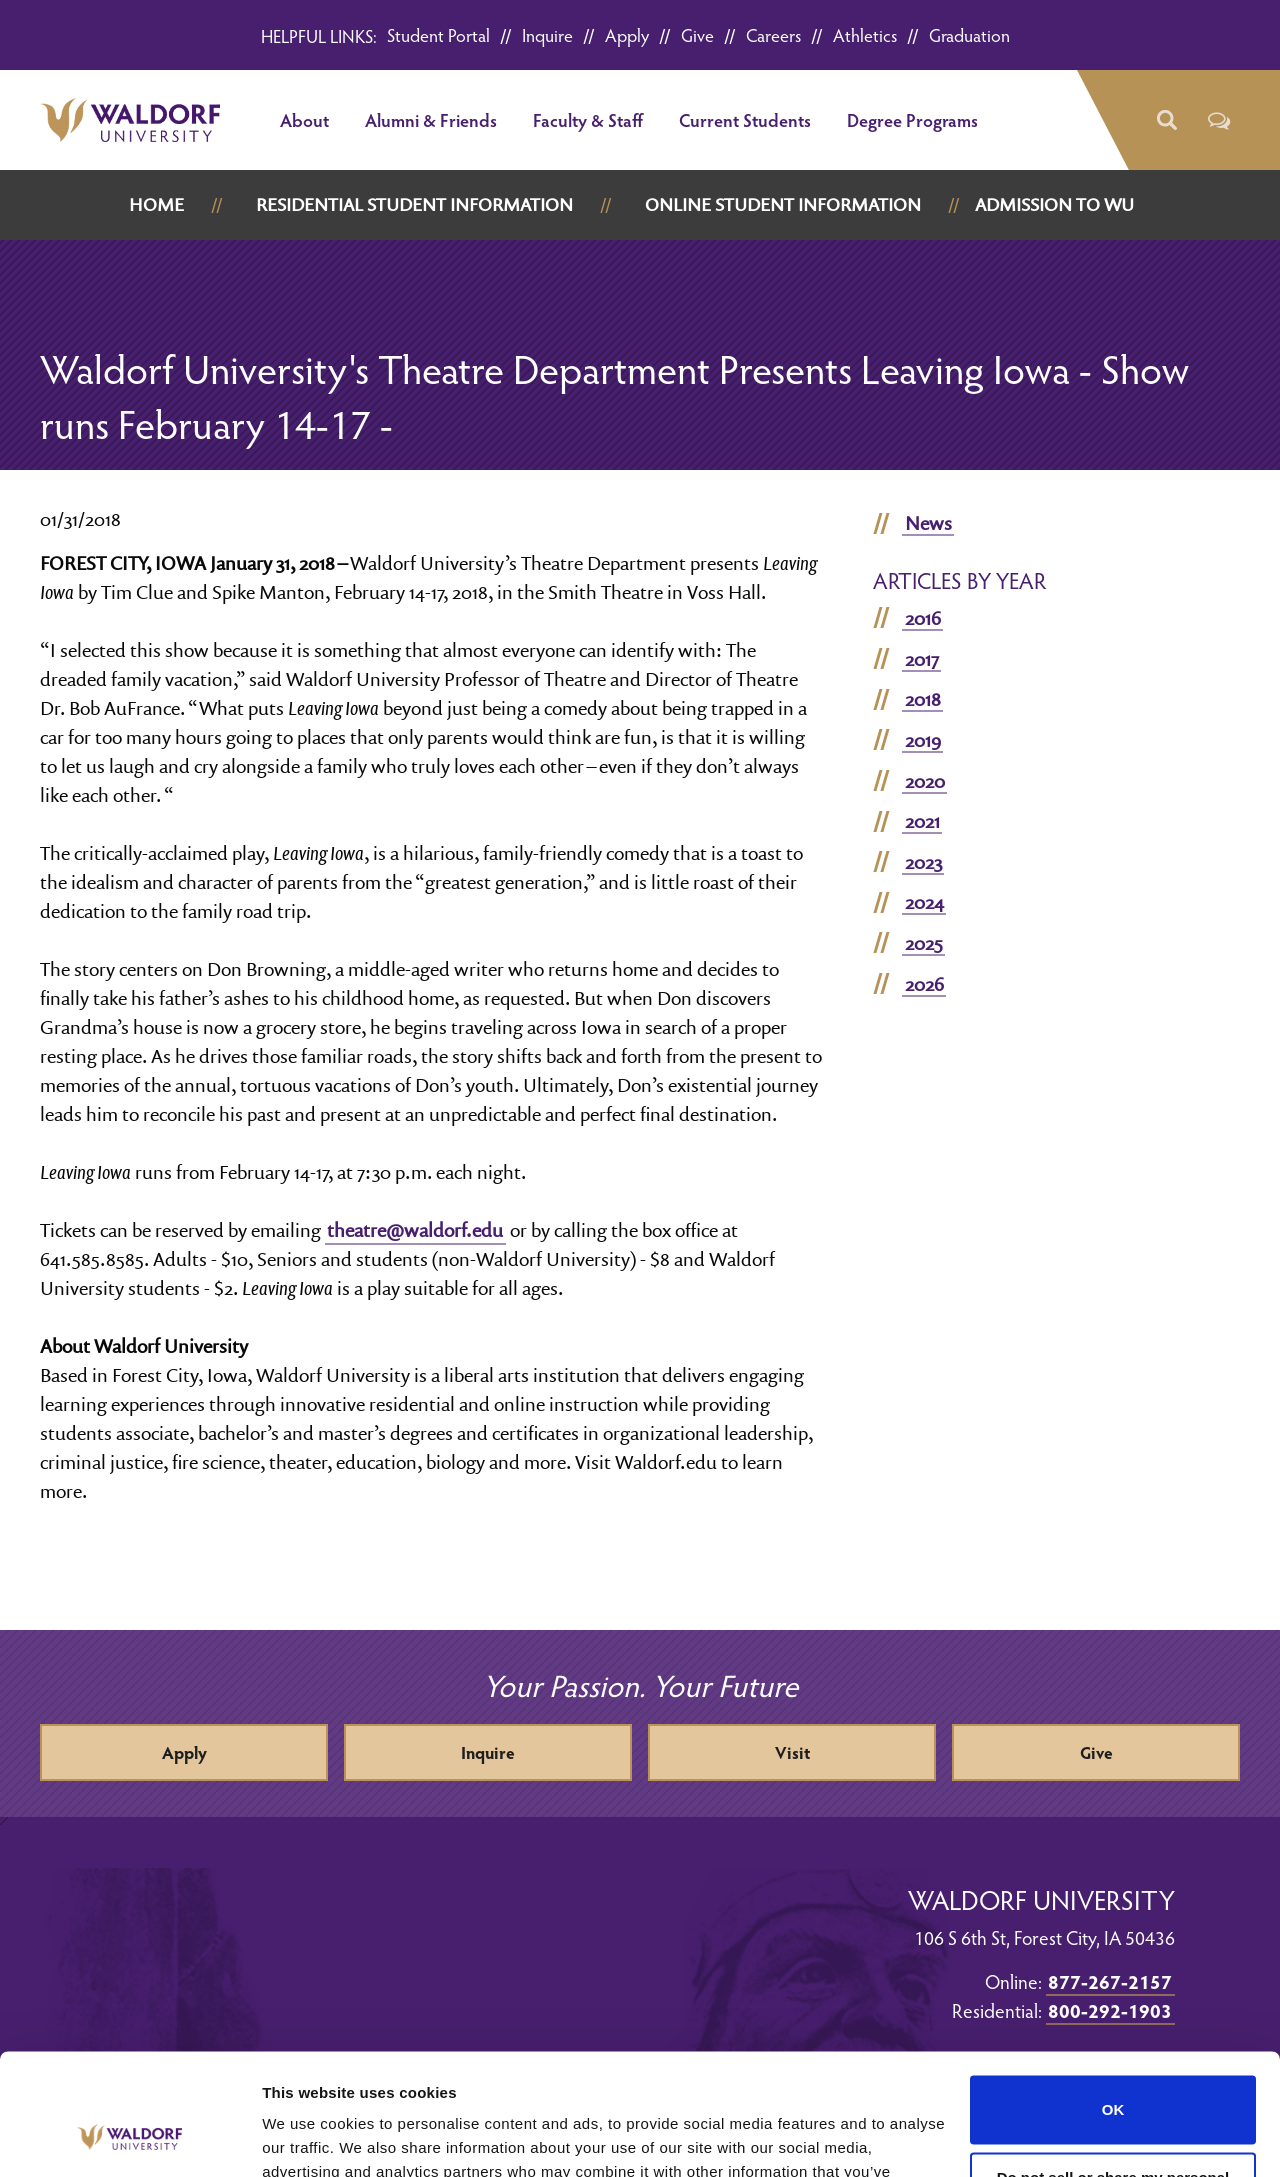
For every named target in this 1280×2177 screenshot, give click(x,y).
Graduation (969, 34)
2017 (922, 659)
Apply (627, 34)
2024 (924, 902)
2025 (924, 943)
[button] (1165, 120)
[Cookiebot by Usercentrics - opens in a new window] (129, 2138)
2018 (923, 699)
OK (1113, 1996)
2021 (922, 821)
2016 (923, 618)
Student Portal (438, 34)
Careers (773, 34)
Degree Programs (912, 119)
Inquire (547, 34)
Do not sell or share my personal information (1113, 2073)
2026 (924, 984)
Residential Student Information (414, 204)
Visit (792, 1752)
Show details (308, 2137)
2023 (923, 862)
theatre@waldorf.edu (415, 1230)
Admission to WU (1054, 204)
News (928, 523)
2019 (923, 740)
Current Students (745, 119)
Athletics (865, 34)
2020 (925, 781)
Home (156, 204)
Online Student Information (783, 204)
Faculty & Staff (588, 119)
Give (697, 34)
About (304, 119)
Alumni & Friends (431, 119)
